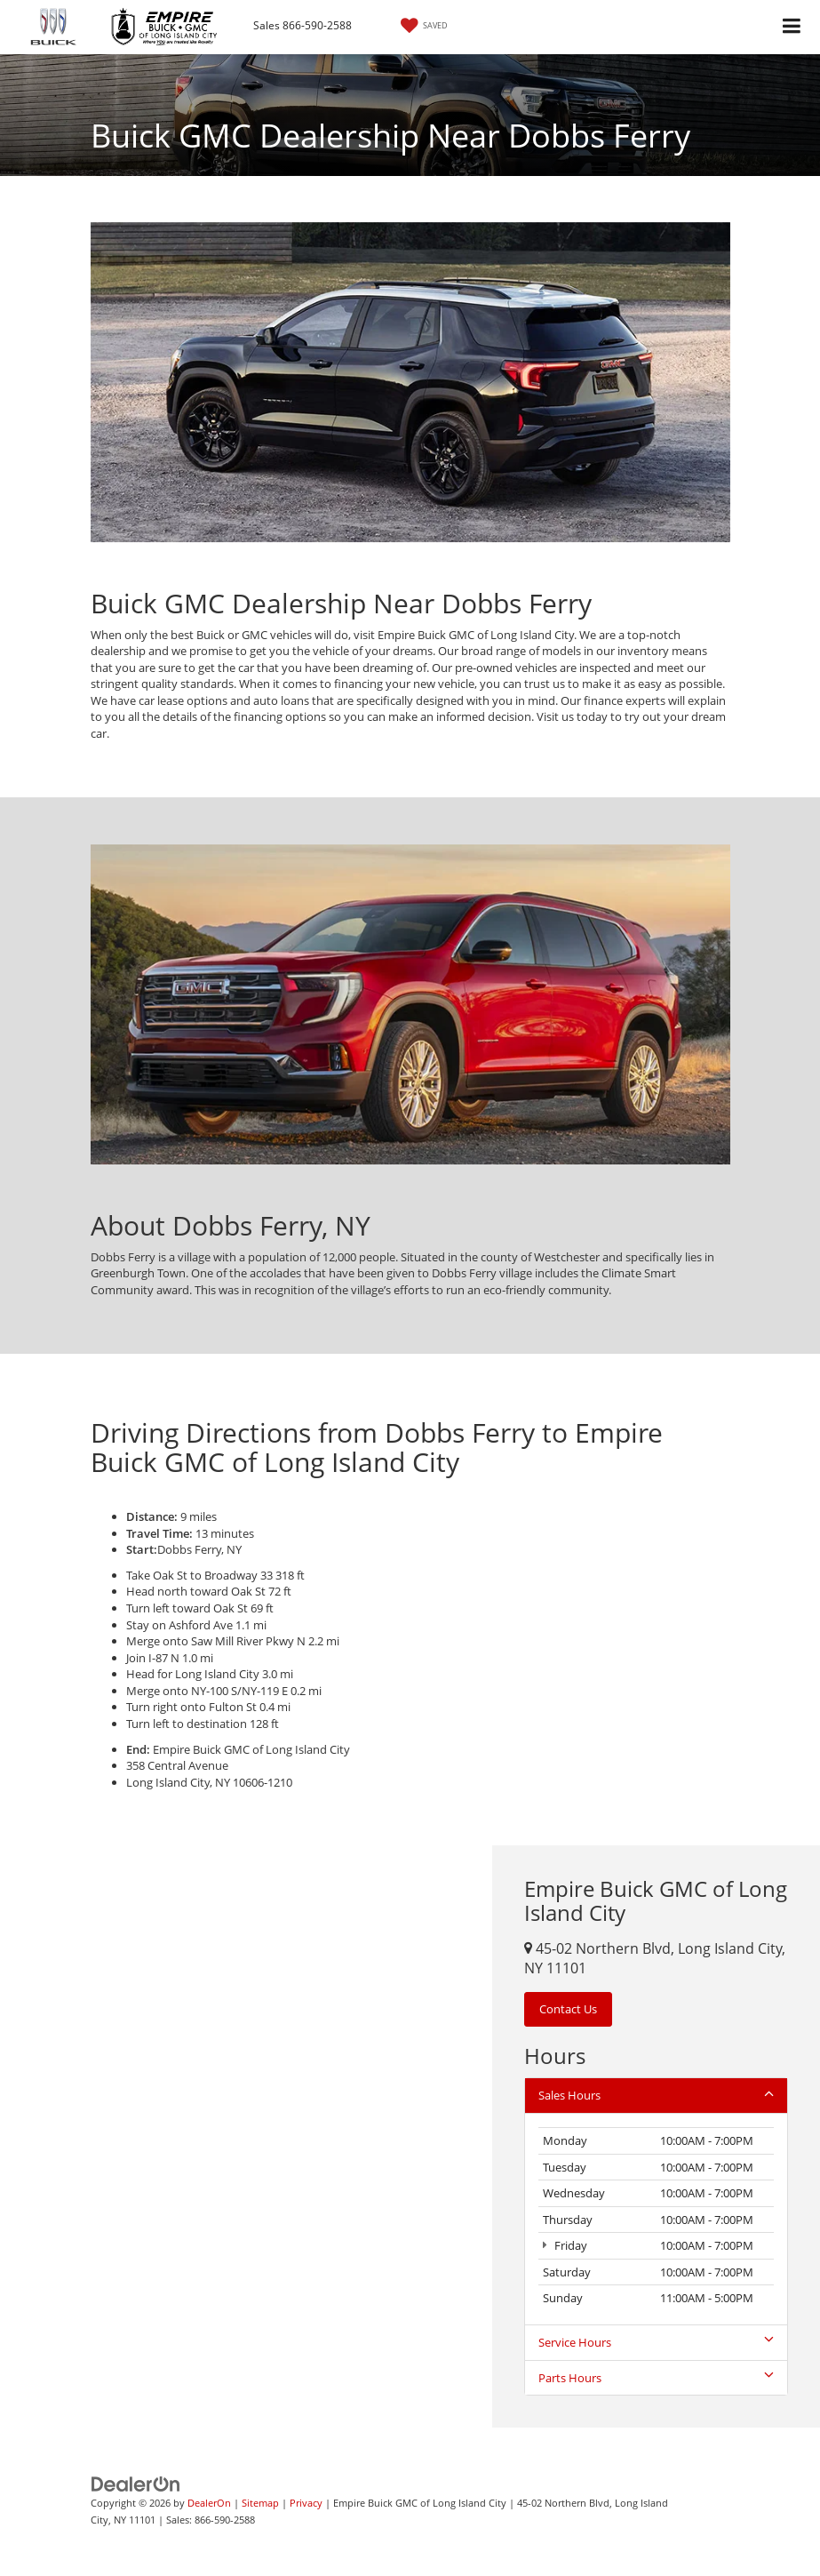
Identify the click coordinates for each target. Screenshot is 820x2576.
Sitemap (260, 2502)
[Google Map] (246, 2136)
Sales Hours (656, 2095)
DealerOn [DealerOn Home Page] (209, 2502)
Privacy (306, 2502)
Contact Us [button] (568, 2009)
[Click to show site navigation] (792, 27)
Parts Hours (656, 2378)
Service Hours (656, 2342)
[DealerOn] (136, 2484)
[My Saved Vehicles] (422, 26)
